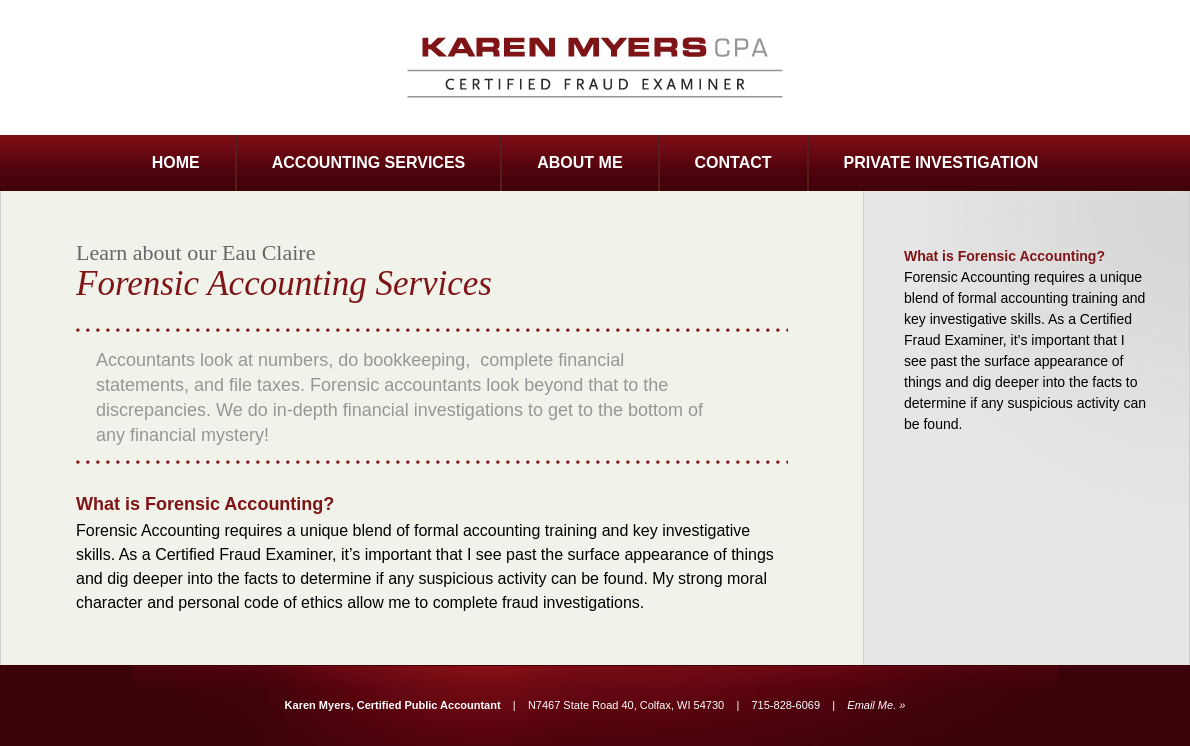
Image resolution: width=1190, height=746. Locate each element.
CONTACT (733, 162)
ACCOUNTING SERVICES (369, 162)
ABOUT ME (579, 162)
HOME (176, 162)
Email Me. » (876, 705)
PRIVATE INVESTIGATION (941, 162)
